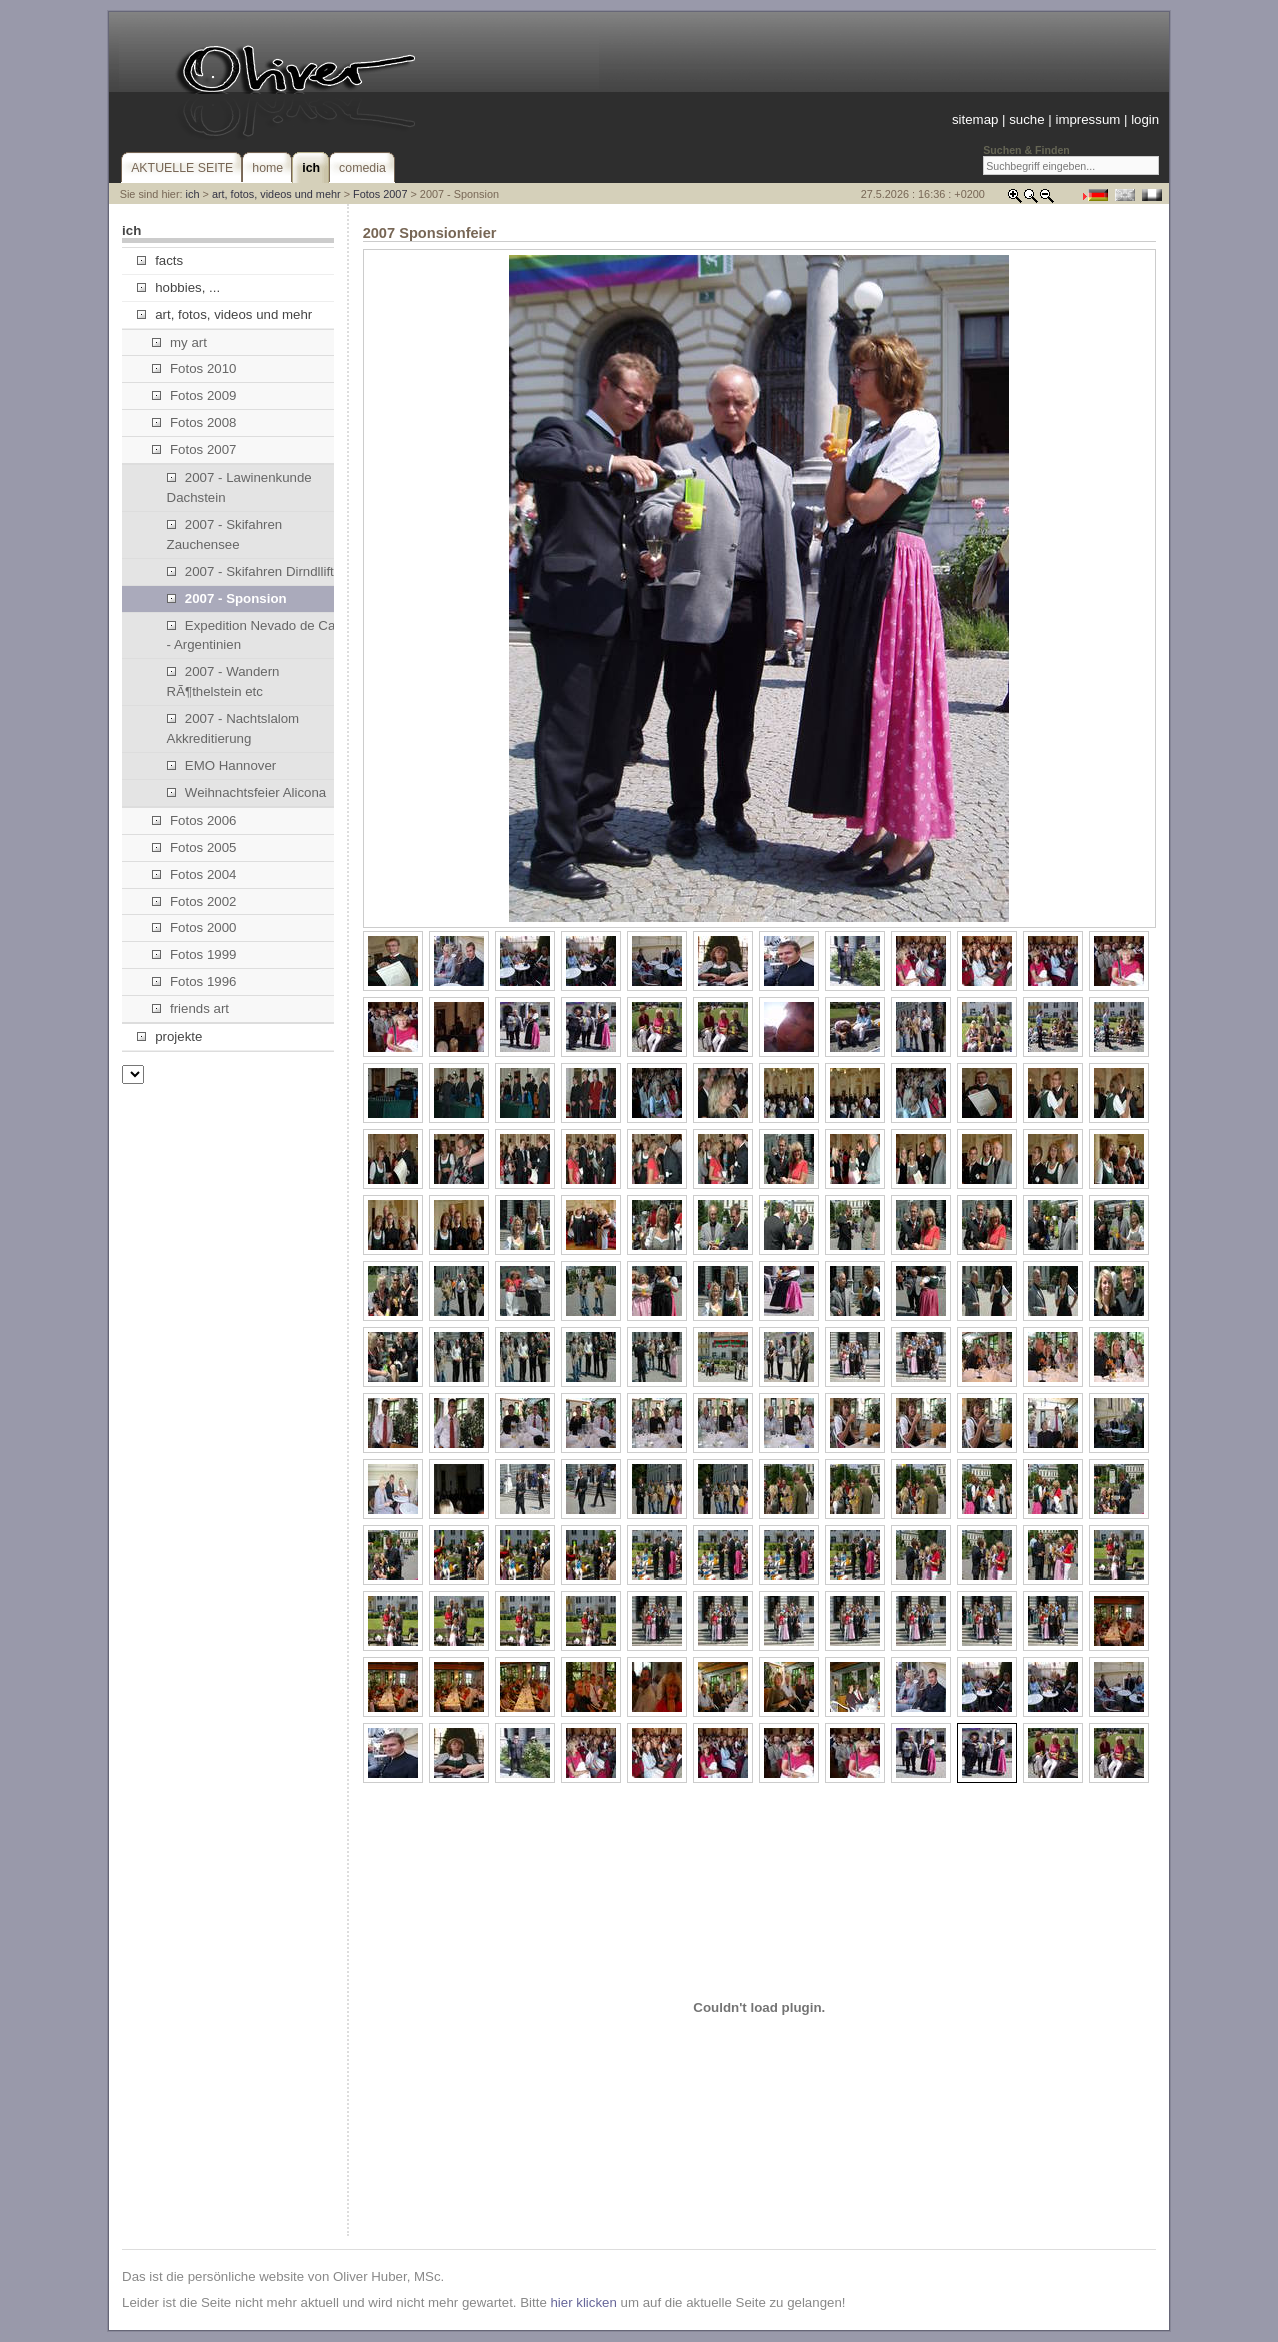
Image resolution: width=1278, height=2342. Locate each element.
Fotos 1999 (194, 954)
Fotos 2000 (194, 927)
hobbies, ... (178, 287)
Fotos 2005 (194, 847)
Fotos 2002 (194, 901)
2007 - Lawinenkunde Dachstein (239, 487)
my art (179, 342)
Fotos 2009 (194, 395)
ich (193, 194)
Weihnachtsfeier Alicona (247, 792)
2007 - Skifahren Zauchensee (225, 534)
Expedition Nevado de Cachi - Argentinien (260, 635)
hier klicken (583, 2302)
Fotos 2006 (194, 820)
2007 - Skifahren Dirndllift (250, 571)
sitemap (975, 119)
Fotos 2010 (194, 368)
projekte (169, 1036)
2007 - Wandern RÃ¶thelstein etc (223, 681)
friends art (190, 1008)
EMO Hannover (222, 765)
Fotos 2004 (194, 874)
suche (1026, 119)
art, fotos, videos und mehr (276, 194)
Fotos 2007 (380, 194)
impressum (1087, 119)
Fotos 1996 (194, 981)
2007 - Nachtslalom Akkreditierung (233, 728)
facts (160, 260)
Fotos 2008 (194, 422)
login (1145, 119)
